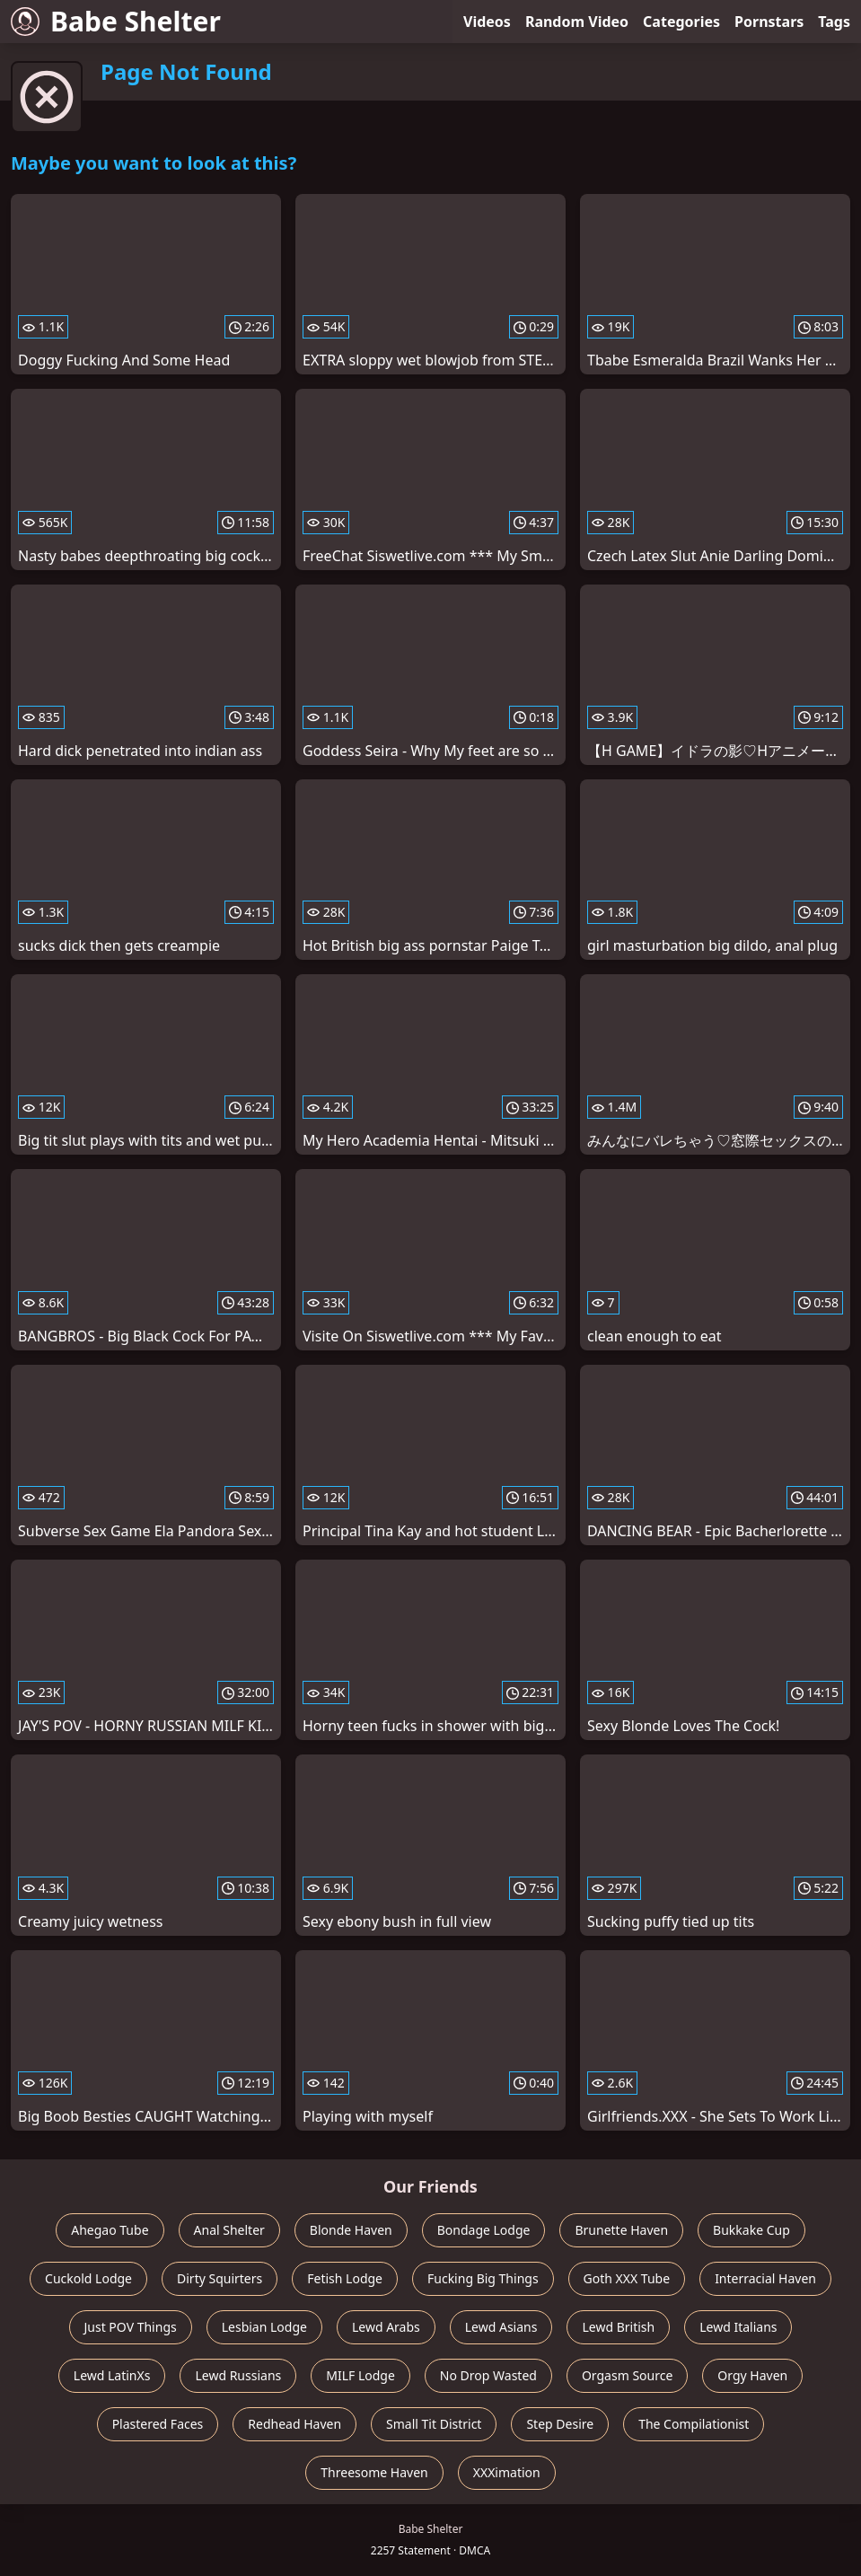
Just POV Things (130, 2326)
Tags (834, 21)
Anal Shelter (229, 2229)
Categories (681, 21)
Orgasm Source (627, 2375)
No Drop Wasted (488, 2375)
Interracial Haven (765, 2278)
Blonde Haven (351, 2229)
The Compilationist (693, 2423)
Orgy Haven (752, 2375)
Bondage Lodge (484, 2229)
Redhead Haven (294, 2423)
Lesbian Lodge (264, 2326)
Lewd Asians (501, 2326)
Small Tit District (433, 2423)
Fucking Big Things (483, 2278)
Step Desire (559, 2423)
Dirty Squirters (219, 2278)
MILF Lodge (360, 2375)
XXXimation (506, 2472)
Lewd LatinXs (112, 2375)
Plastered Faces (158, 2423)
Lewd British (618, 2326)
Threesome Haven (374, 2472)
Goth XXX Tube (627, 2278)
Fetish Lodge (344, 2278)
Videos (487, 21)
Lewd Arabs (386, 2326)
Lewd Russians (238, 2375)
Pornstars (769, 21)
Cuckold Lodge (88, 2278)
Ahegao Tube (109, 2229)
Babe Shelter (116, 21)
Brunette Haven (621, 2229)
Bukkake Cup (751, 2229)
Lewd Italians (738, 2326)
